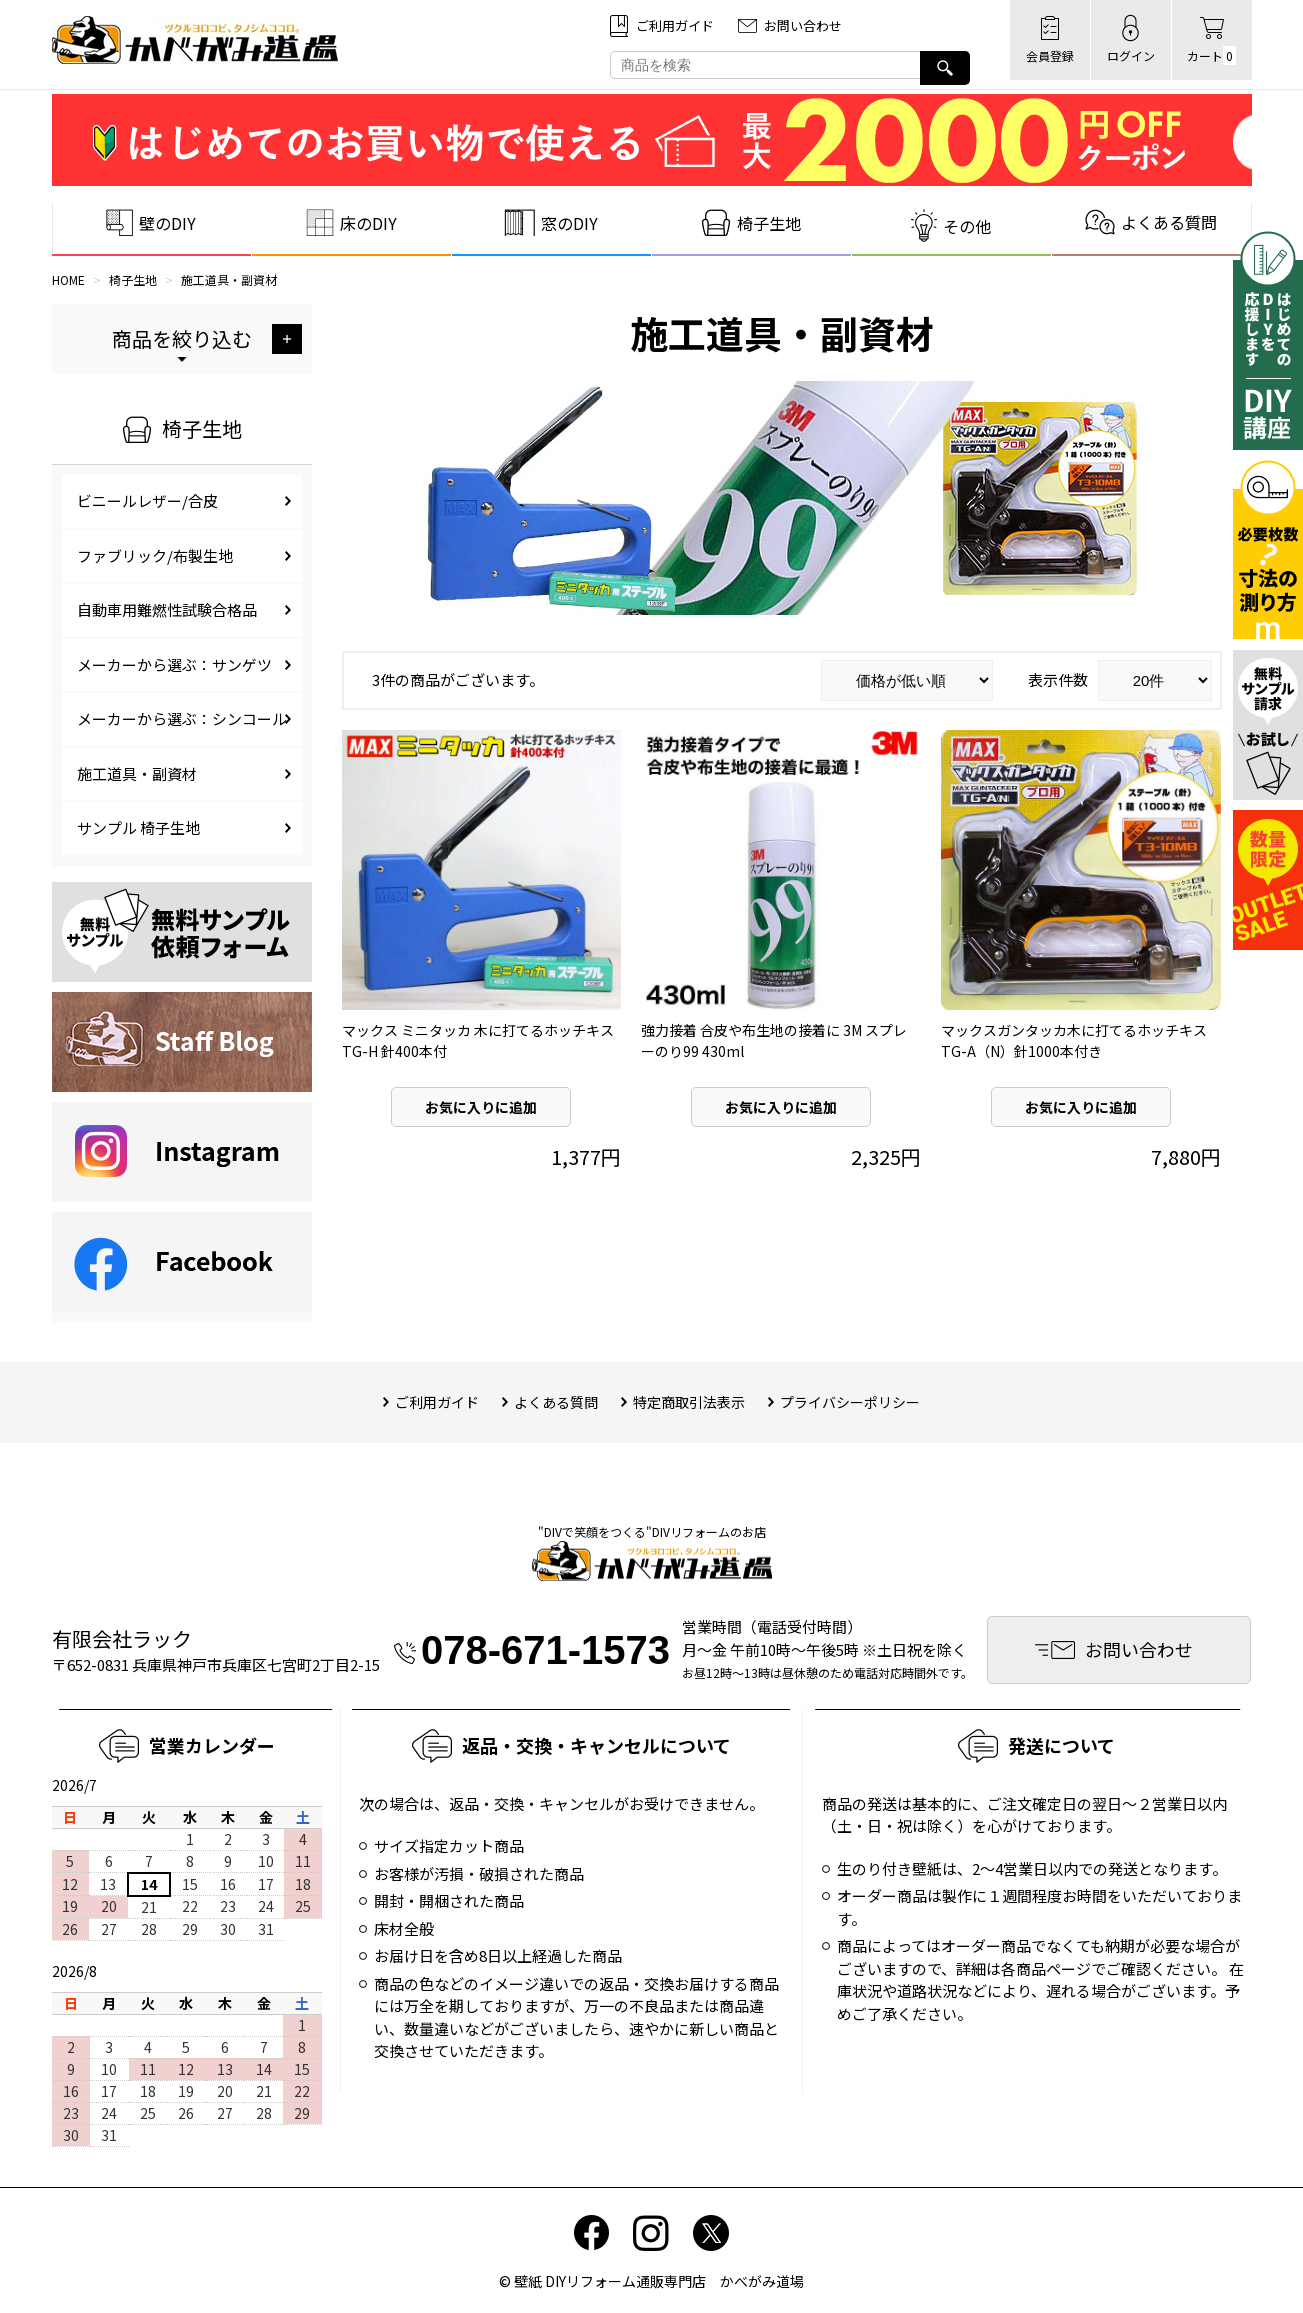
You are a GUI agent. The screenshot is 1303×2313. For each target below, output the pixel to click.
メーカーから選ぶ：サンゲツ (174, 664)
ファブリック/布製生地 (155, 555)
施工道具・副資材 (229, 279)
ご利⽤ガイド (675, 25)
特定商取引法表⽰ (689, 1402)
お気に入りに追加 (481, 1107)
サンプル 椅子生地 (138, 827)
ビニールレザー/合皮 (147, 500)
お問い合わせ (803, 25)
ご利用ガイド (437, 1402)
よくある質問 (556, 1402)
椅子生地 (133, 279)
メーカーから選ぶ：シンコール (182, 718)
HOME (68, 279)
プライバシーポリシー (850, 1402)
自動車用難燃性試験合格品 (167, 609)
